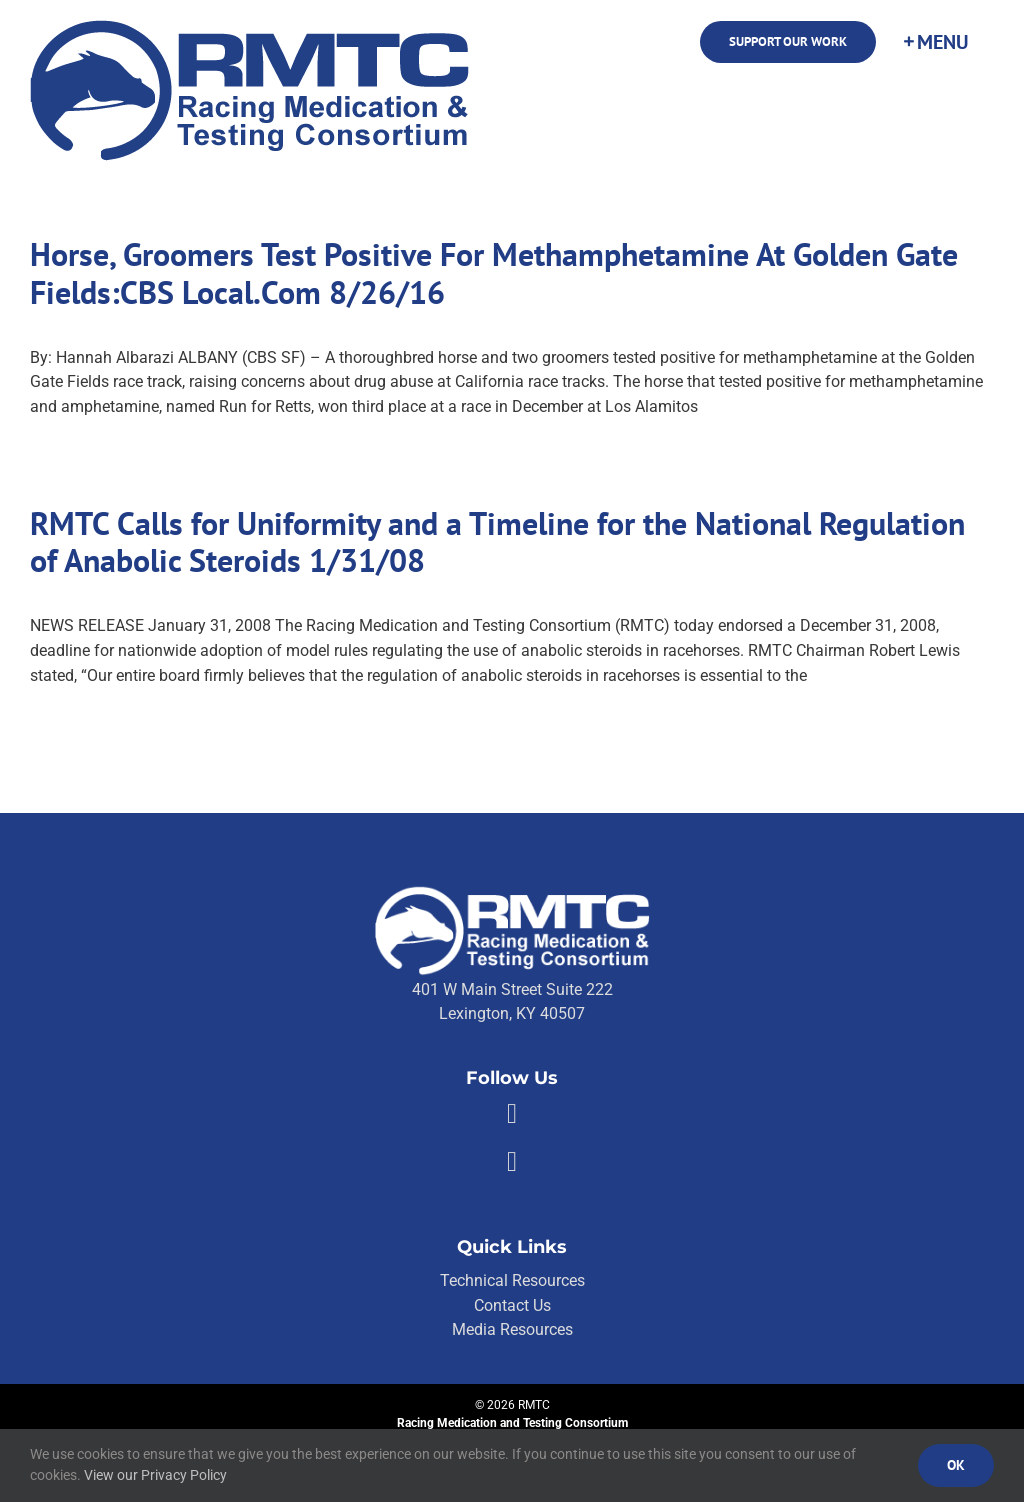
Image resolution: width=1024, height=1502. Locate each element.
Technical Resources (512, 1280)
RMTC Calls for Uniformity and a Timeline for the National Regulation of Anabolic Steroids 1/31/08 (497, 542)
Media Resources (512, 1329)
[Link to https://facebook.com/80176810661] (512, 1114)
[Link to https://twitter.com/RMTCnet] (512, 1162)
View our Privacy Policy (155, 1475)
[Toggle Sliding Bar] (935, 42)
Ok (956, 1465)
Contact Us (512, 1305)
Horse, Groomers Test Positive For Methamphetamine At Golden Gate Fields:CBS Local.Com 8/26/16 (494, 273)
